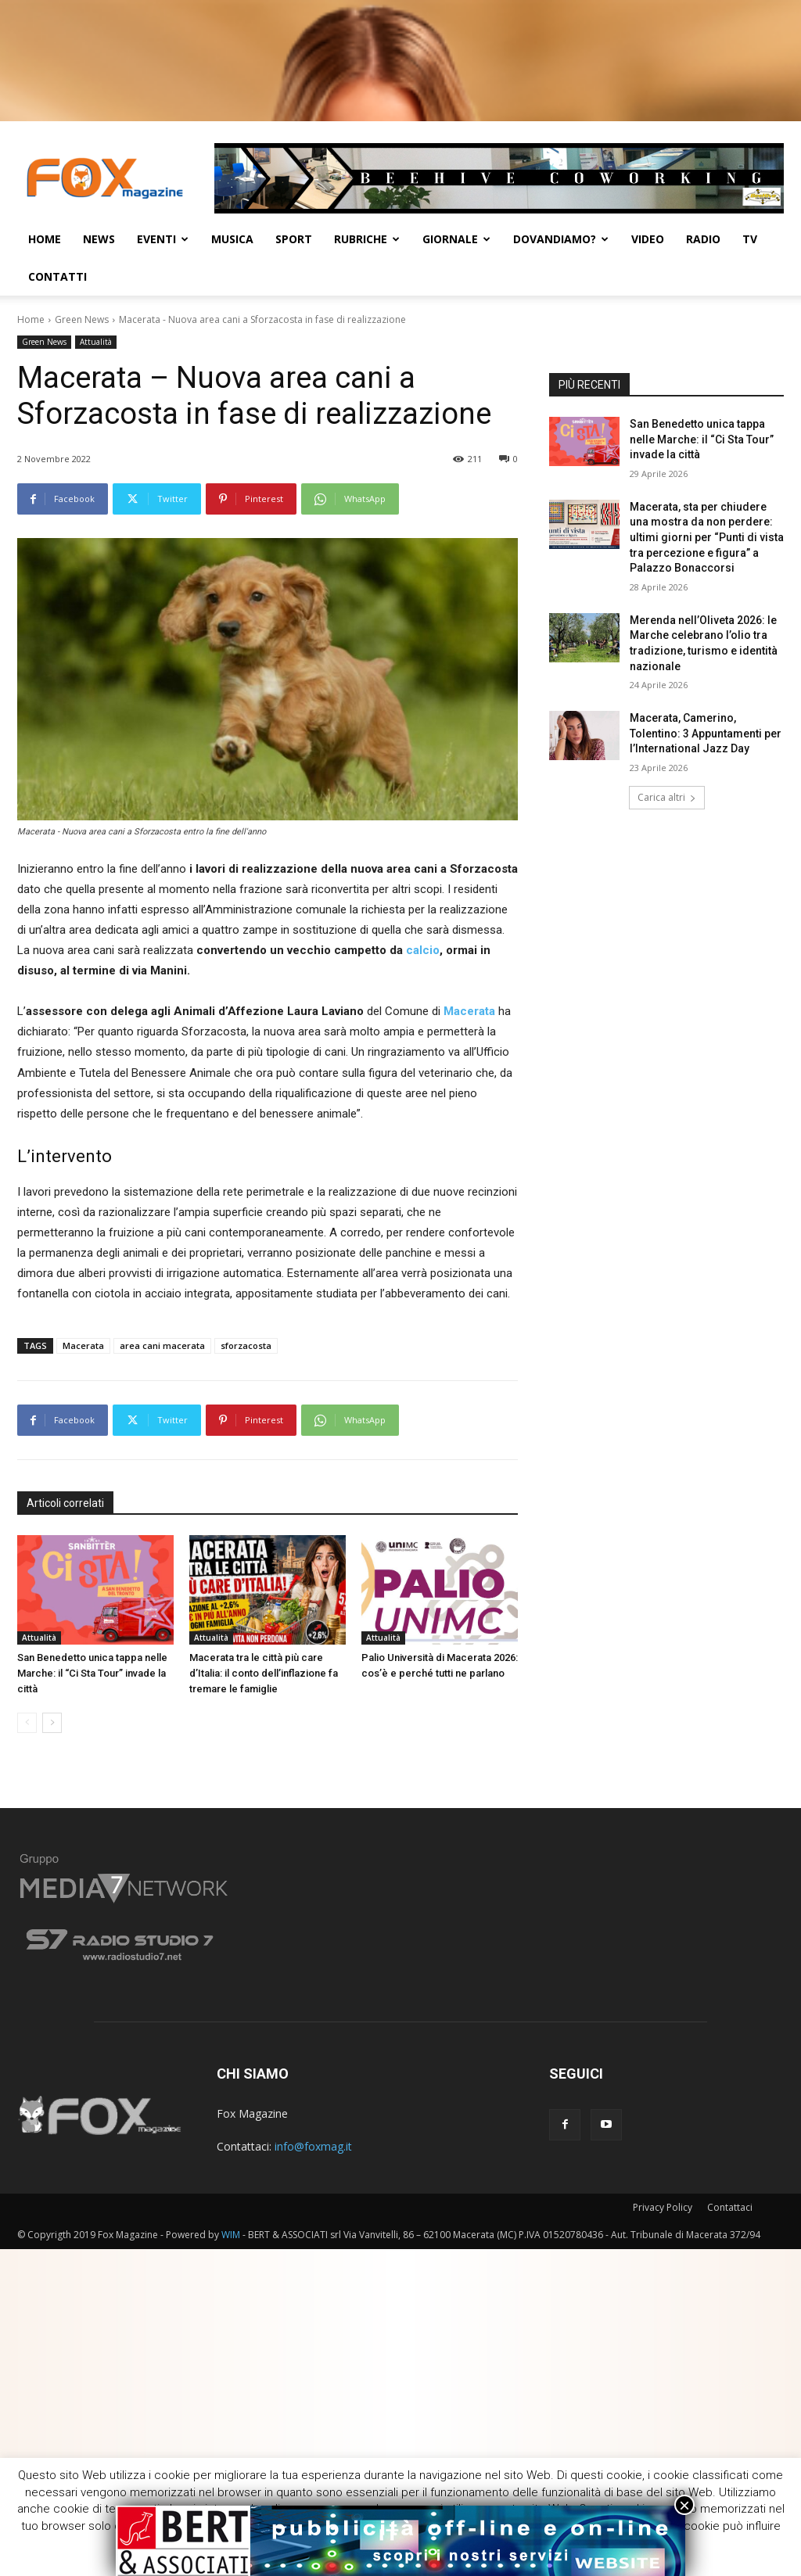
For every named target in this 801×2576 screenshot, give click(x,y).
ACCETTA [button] (528, 2550)
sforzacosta (246, 1345)
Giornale (456, 238)
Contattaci (730, 2207)
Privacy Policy (662, 2207)
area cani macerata (162, 1345)
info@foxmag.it (313, 2146)
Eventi (163, 238)
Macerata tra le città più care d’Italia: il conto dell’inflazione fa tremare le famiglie (263, 1673)
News (99, 238)
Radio (703, 238)
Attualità (96, 342)
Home (44, 238)
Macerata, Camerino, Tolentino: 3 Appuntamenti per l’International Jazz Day (705, 733)
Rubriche (367, 238)
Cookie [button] (459, 2550)
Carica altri (667, 797)
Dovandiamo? (561, 238)
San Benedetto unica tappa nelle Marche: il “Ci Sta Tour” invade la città (92, 1673)
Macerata (83, 1345)
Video (647, 238)
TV (749, 238)
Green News (82, 319)
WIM (230, 2234)
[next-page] (52, 1723)
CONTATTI (57, 276)
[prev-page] (27, 1723)
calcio (423, 950)
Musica (232, 238)
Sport (293, 238)
